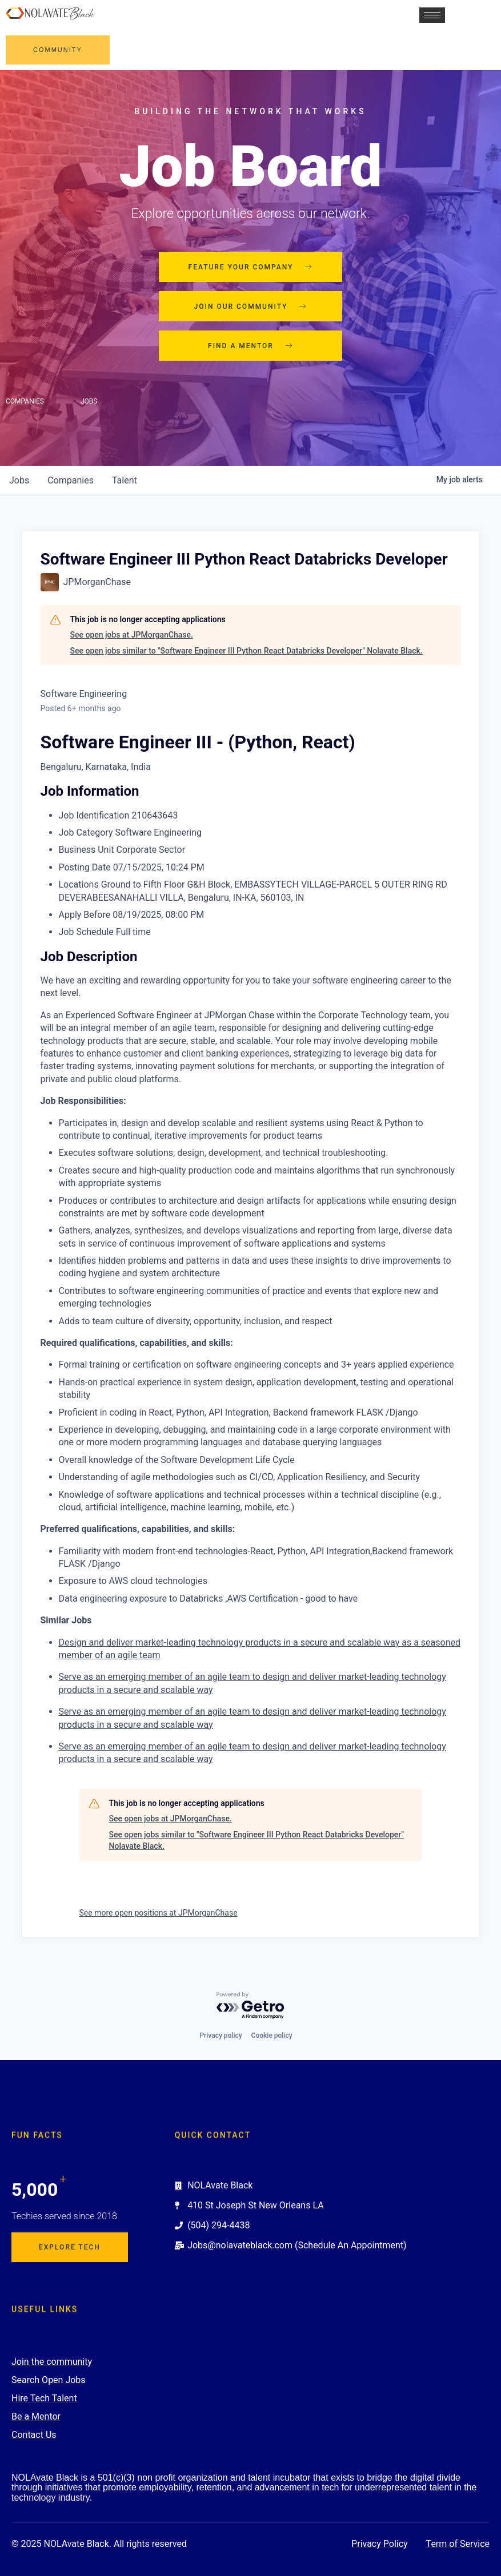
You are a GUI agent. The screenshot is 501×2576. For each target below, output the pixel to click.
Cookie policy (271, 2035)
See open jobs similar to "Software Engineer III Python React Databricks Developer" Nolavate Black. (246, 650)
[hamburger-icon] (432, 15)
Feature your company (251, 267)
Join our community (250, 307)
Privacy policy (220, 2035)
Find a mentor (250, 346)
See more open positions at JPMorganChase (158, 1912)
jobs (19, 480)
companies (70, 480)
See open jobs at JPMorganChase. (131, 634)
